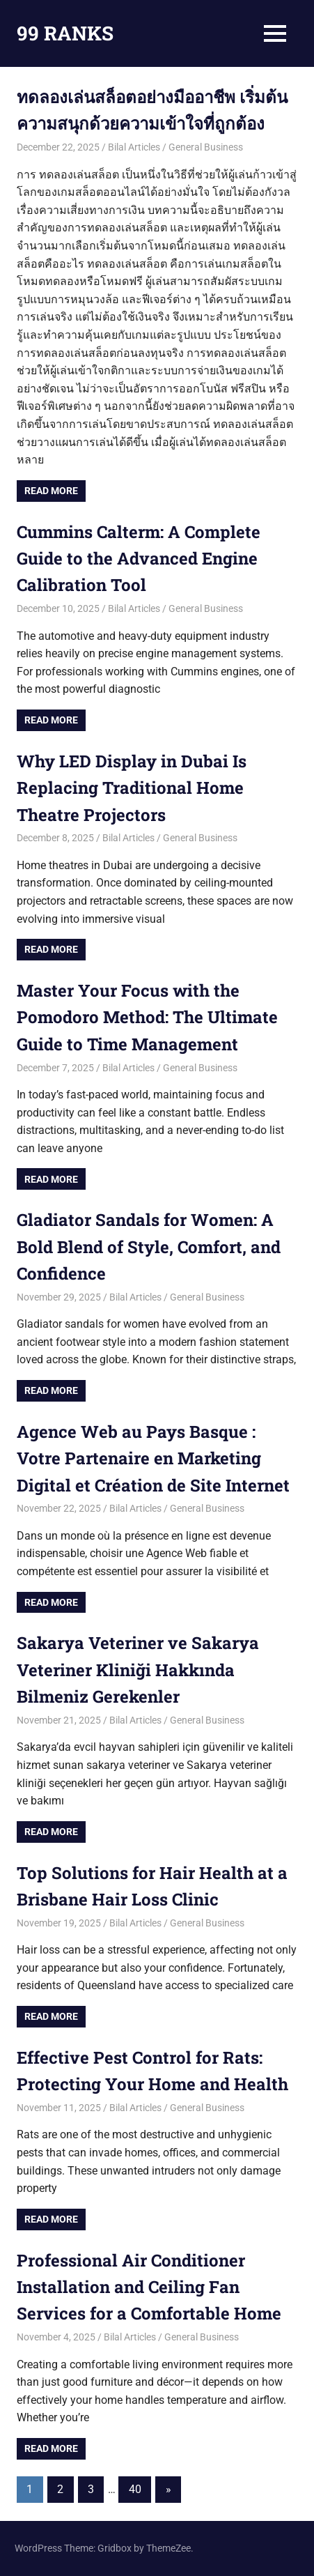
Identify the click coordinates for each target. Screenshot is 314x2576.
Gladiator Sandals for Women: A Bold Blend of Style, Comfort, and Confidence (149, 1247)
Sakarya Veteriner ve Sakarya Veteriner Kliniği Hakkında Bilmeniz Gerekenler (138, 1670)
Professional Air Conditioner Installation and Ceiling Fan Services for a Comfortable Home (149, 2287)
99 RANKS (65, 33)
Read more (51, 490)
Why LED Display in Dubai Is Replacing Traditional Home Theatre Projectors (131, 788)
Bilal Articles (134, 147)
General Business (205, 147)
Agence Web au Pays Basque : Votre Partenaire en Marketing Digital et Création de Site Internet (153, 1458)
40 (135, 2489)
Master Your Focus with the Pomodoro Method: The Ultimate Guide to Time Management (147, 1017)
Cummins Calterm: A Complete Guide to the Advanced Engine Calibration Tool (138, 559)
